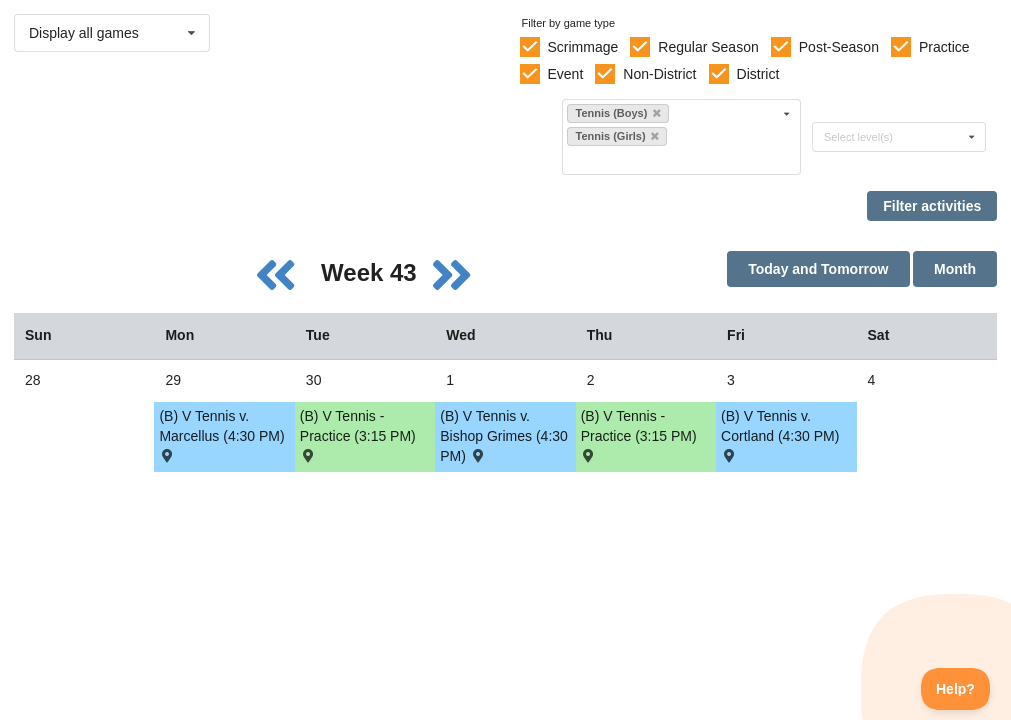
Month (955, 269)
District (758, 74)
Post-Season (839, 47)
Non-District (659, 74)
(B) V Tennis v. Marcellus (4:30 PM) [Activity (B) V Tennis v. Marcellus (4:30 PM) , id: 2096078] (221, 434)
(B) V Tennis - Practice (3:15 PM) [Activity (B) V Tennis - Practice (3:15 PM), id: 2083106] (358, 434)
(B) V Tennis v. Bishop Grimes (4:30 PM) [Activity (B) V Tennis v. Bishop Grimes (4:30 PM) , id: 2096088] (504, 436)
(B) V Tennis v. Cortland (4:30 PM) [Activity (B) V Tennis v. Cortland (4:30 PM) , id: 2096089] (780, 434)
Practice (944, 47)
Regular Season (708, 47)
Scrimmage (582, 47)
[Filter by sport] (673, 159)
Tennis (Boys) (617, 113)
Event (565, 74)
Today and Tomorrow (818, 269)
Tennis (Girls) (616, 136)
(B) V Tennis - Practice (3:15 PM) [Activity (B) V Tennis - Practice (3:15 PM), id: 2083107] (639, 434)
